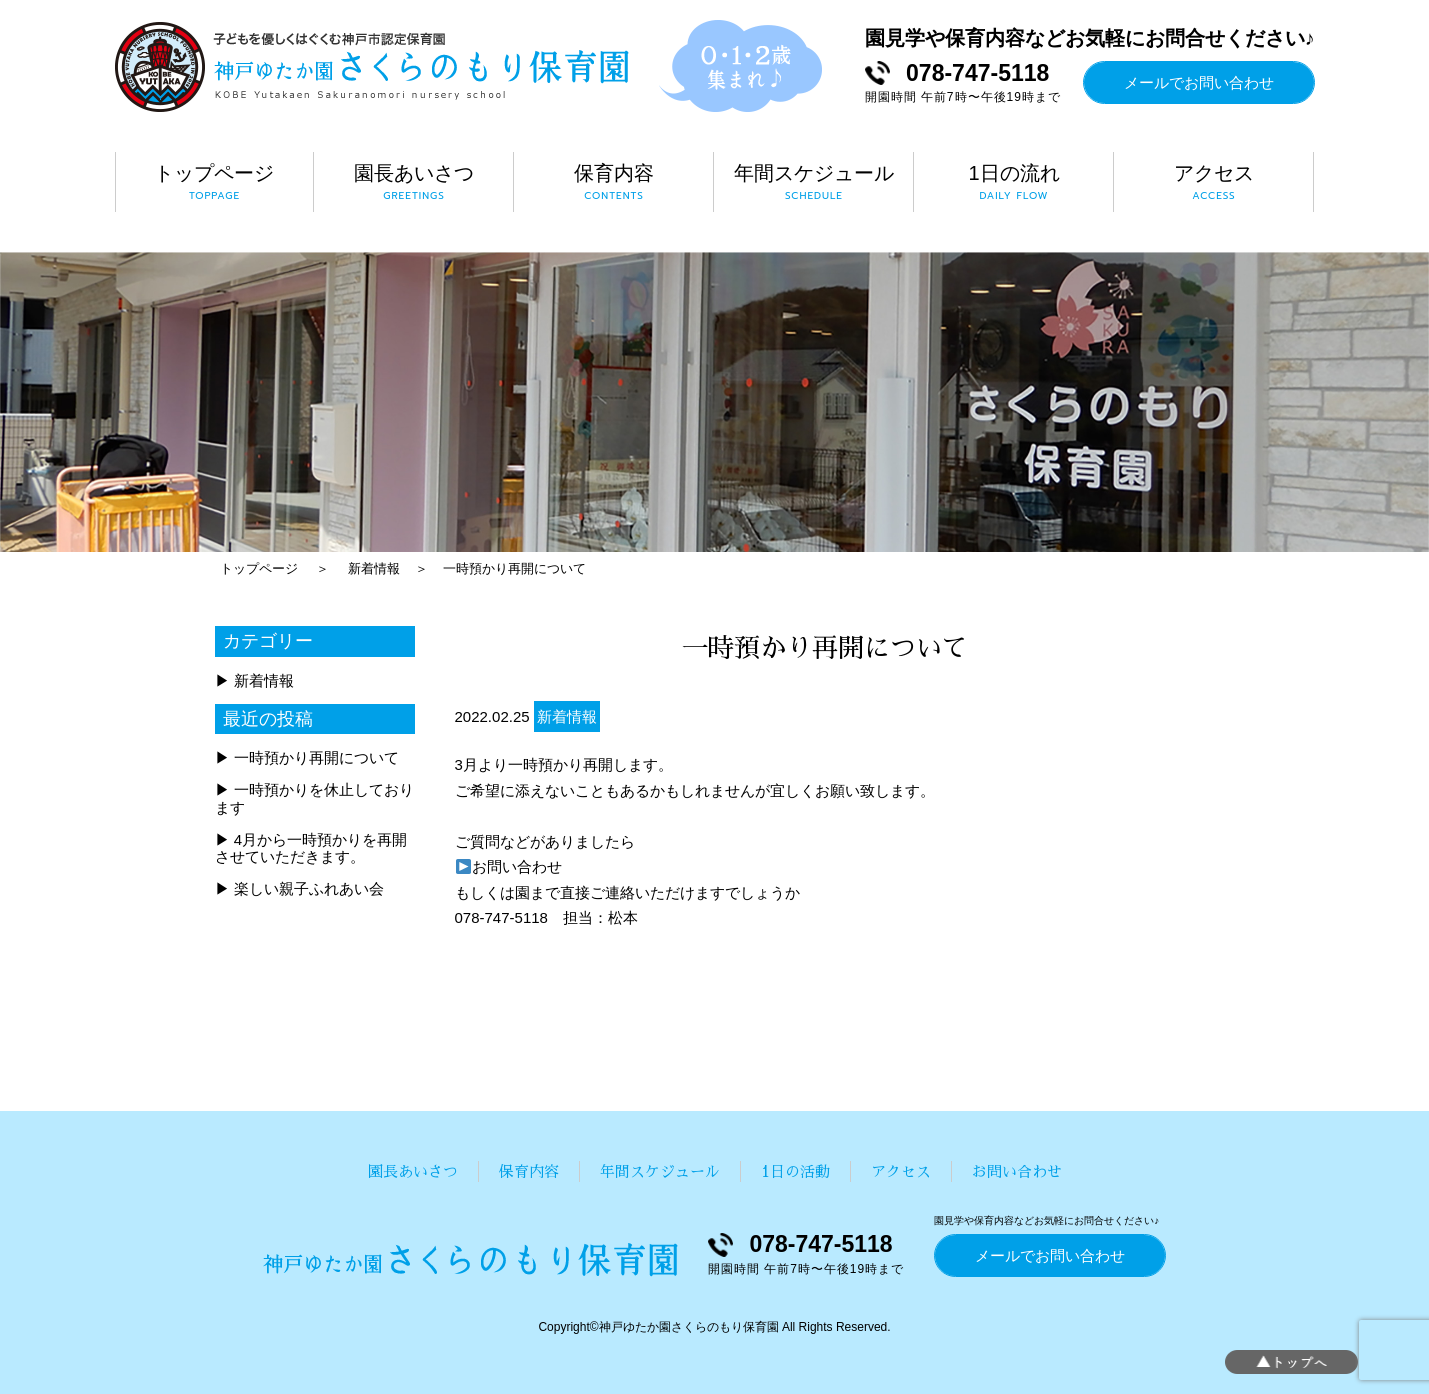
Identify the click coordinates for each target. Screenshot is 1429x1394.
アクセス (901, 1171)
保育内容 (529, 1171)
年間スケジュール (660, 1171)
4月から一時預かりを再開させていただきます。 (311, 848)
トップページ (259, 568)
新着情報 (374, 568)
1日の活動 (795, 1171)
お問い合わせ (509, 866)
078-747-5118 (977, 73)
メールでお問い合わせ (1199, 82)
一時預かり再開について (514, 568)
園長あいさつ (413, 1171)
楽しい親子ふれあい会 (309, 888)
